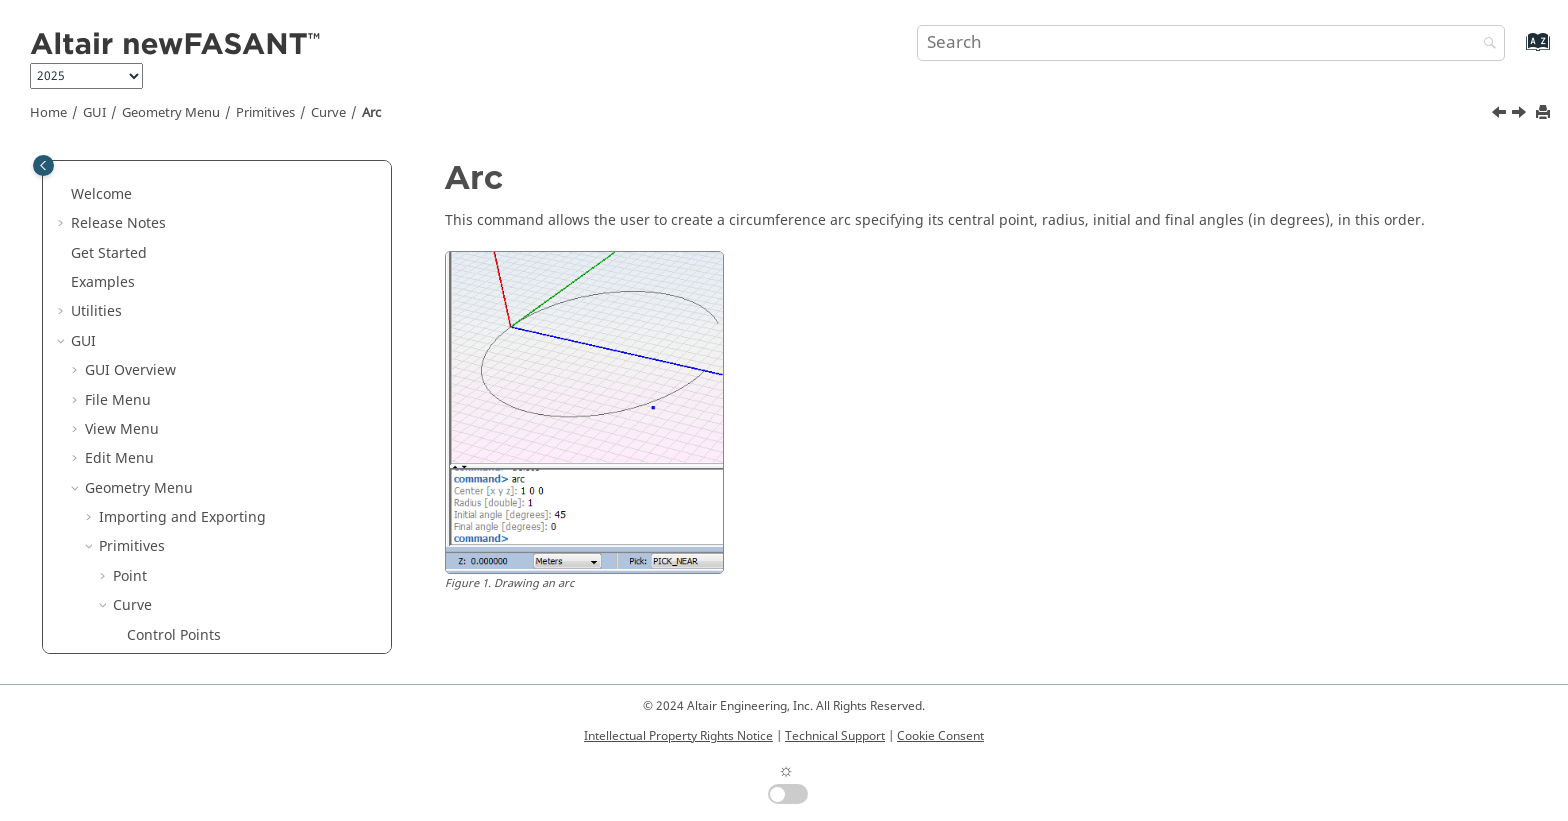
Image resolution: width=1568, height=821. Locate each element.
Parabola (156, 535)
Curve (328, 113)
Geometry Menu (171, 113)
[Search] (1485, 44)
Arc (371, 113)
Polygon (153, 300)
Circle (146, 447)
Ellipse (149, 506)
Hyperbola (161, 565)
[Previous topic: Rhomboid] (1501, 115)
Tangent (154, 183)
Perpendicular (174, 212)
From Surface (171, 623)
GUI (94, 113)
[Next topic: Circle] (1521, 115)
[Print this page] (1545, 113)
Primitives (265, 113)
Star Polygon (169, 359)
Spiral (146, 594)
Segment (157, 241)
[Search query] (1211, 43)
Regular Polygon (182, 330)
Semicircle (161, 477)
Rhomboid (161, 388)
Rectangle (160, 271)
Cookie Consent (940, 736)
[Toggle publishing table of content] (43, 165)
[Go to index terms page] (1516, 51)
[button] (119, 184)
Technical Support (835, 736)
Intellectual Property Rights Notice (678, 736)
